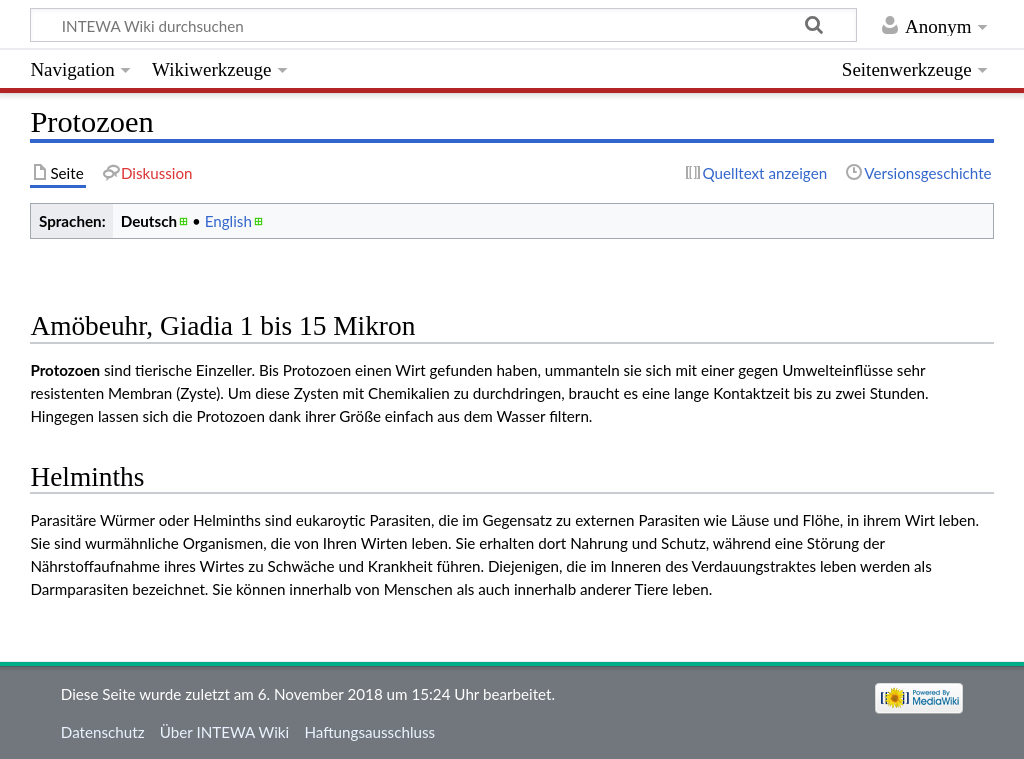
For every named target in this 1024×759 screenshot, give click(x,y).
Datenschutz (103, 732)
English (228, 221)
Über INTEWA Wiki (224, 732)
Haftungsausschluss (369, 732)
